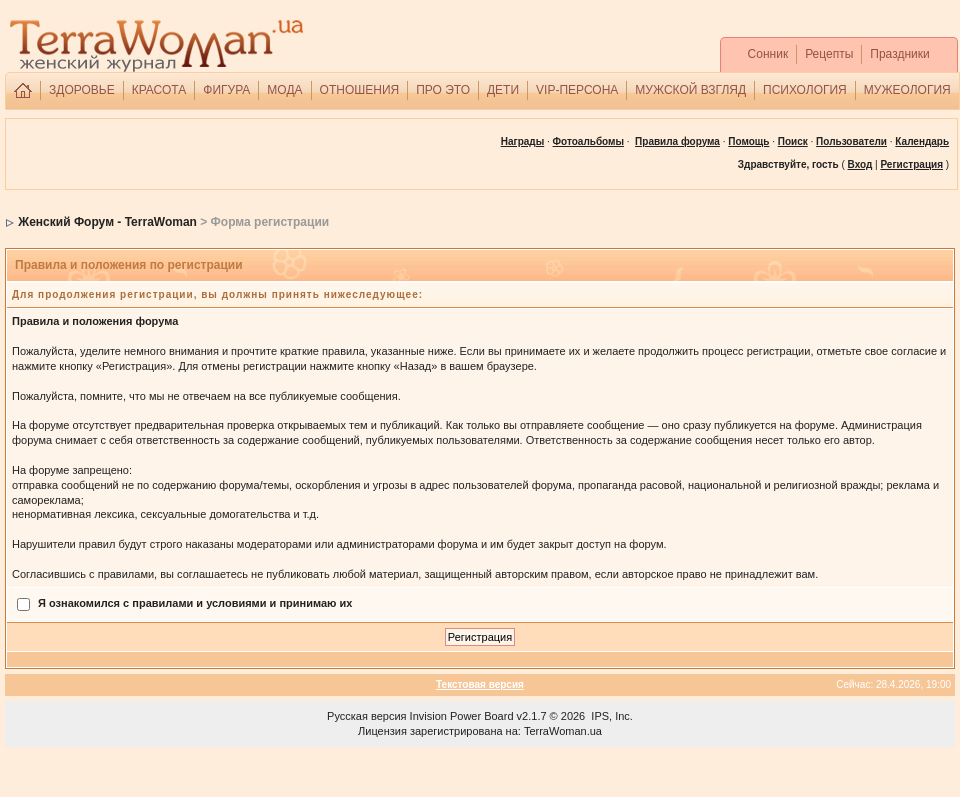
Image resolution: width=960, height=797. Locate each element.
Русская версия (366, 716)
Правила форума (677, 141)
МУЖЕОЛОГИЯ (907, 90)
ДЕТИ (503, 90)
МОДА (284, 90)
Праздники (899, 54)
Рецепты (829, 54)
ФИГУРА (226, 90)
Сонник (768, 54)
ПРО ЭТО (443, 90)
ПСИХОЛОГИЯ (805, 90)
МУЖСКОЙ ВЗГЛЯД (690, 90)
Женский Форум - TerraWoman (107, 222)
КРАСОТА (159, 90)
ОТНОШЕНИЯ (360, 90)
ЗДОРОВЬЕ (82, 90)
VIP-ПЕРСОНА (577, 90)
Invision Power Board (462, 716)
